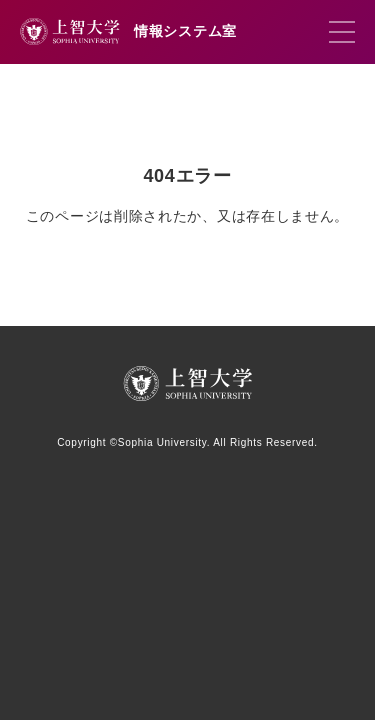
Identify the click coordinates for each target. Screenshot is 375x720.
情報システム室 (185, 31)
